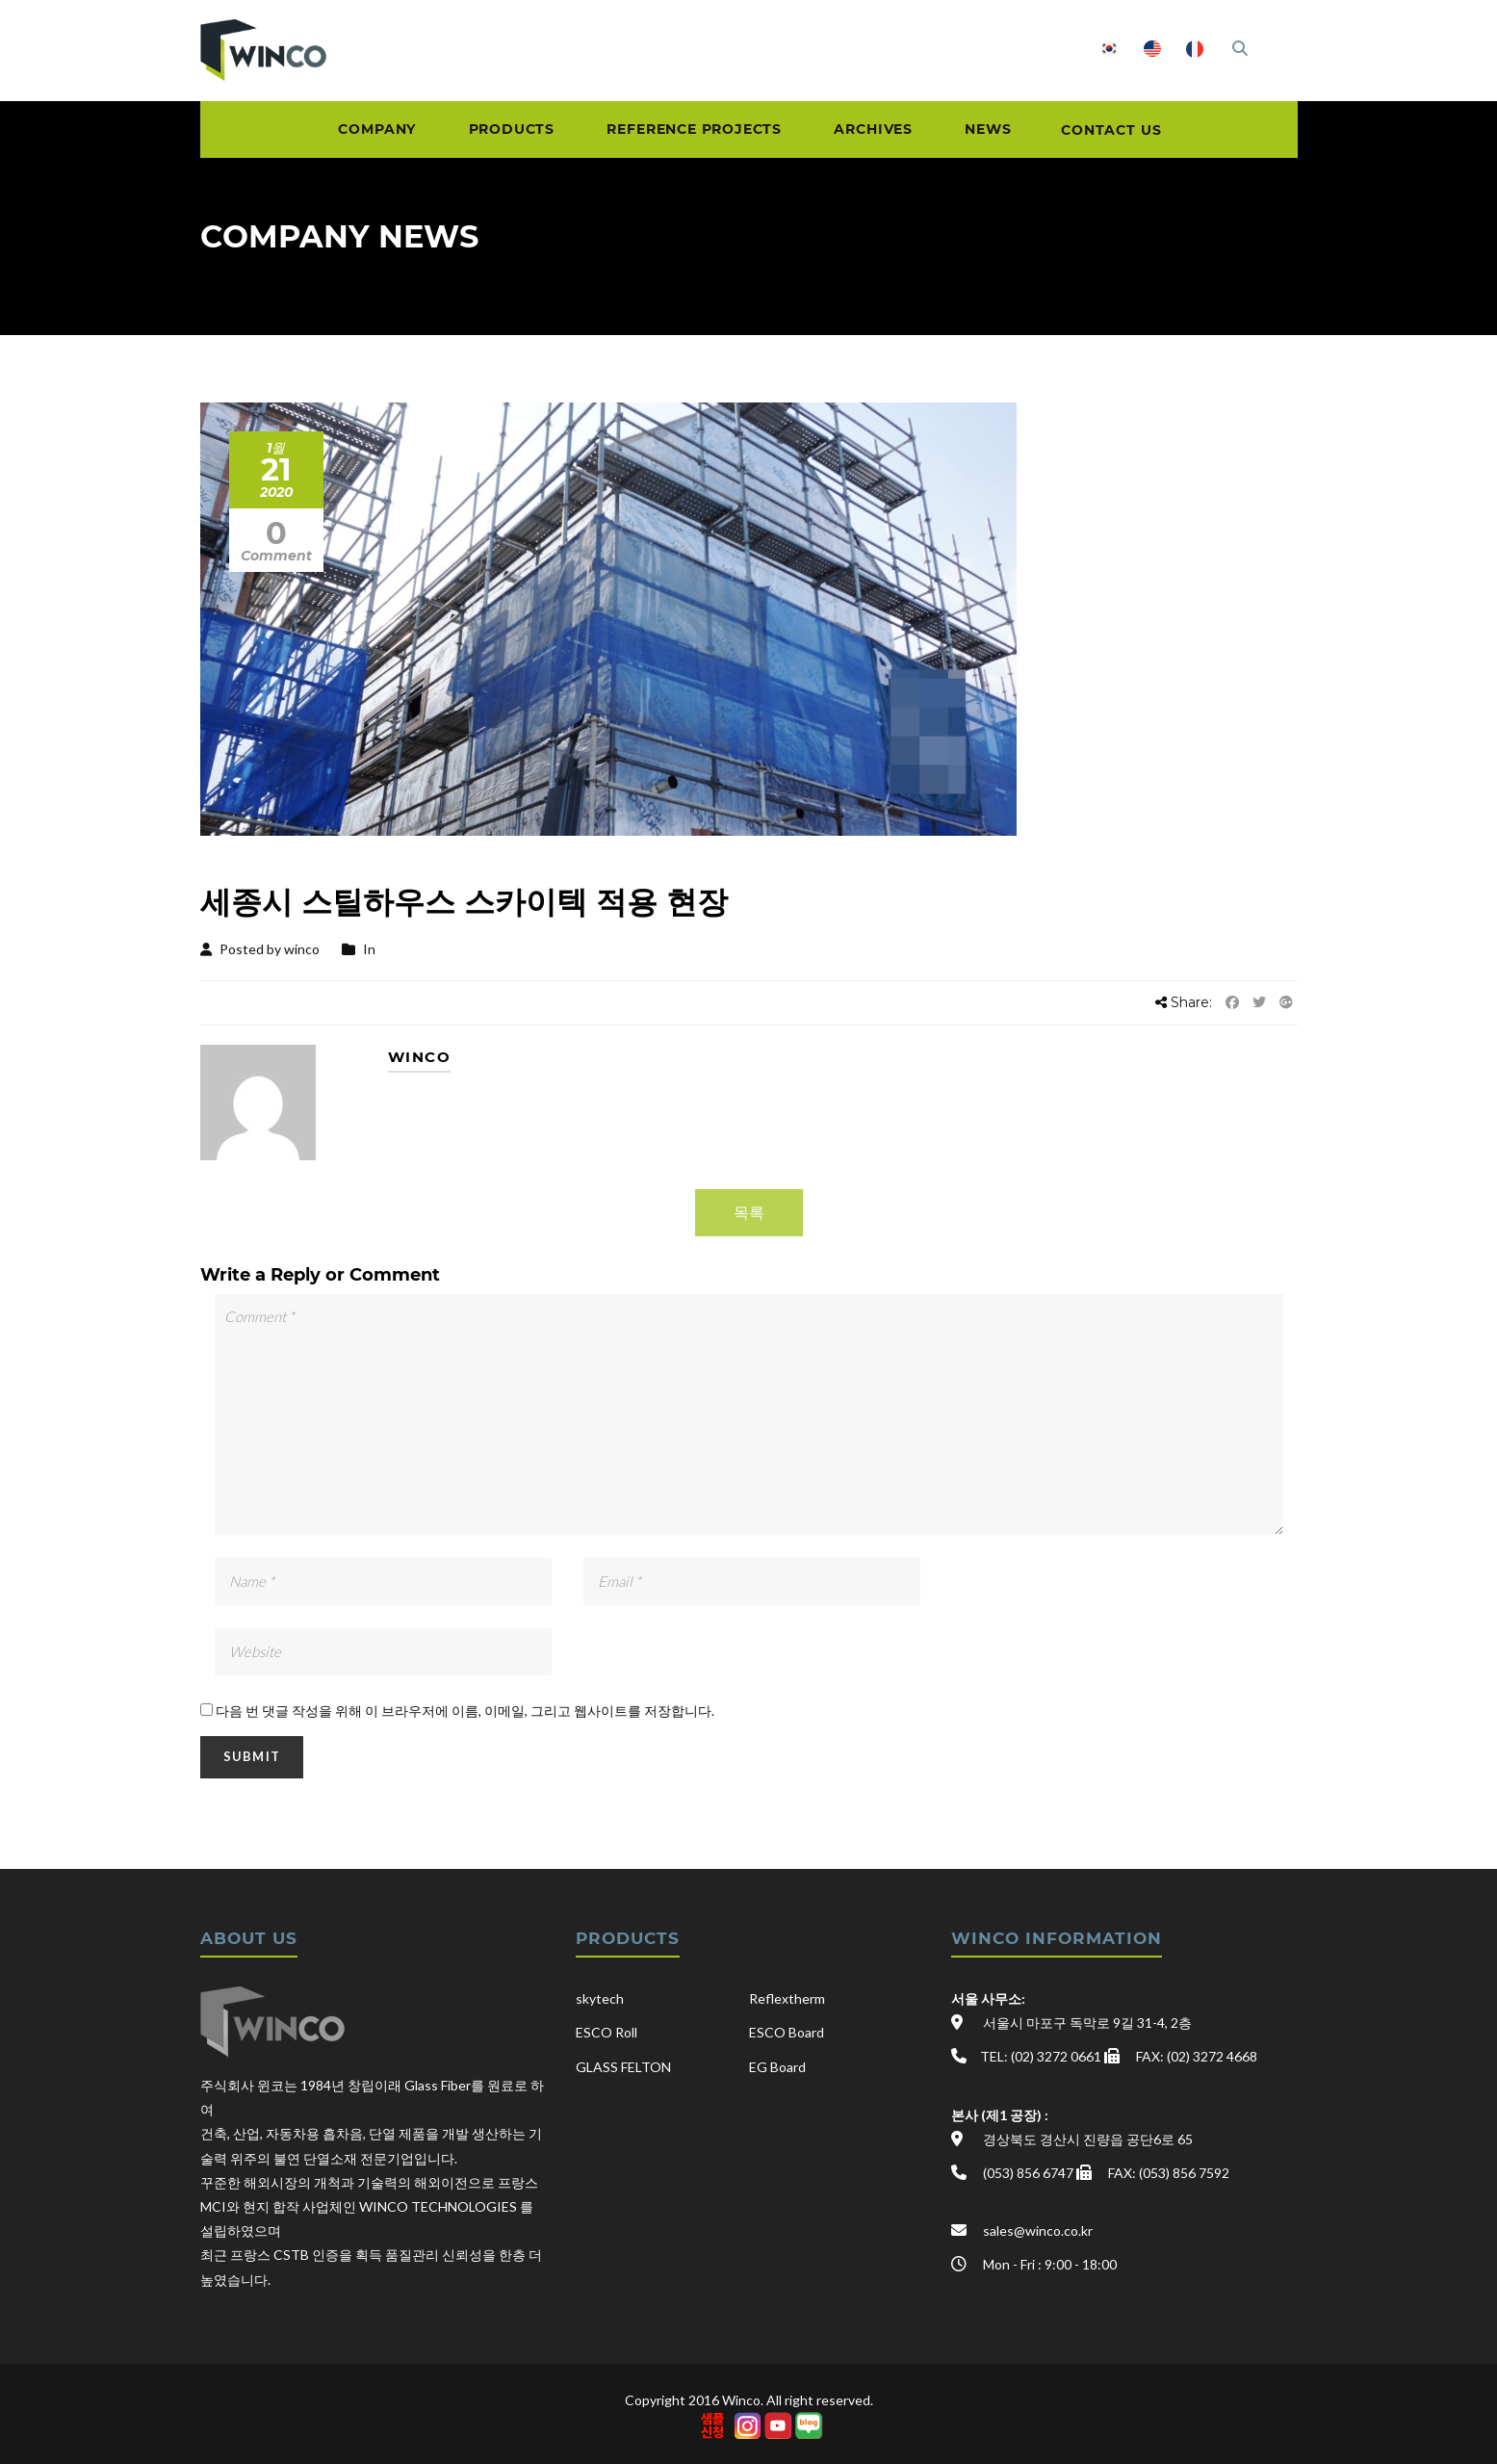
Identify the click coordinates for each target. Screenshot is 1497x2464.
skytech (600, 1998)
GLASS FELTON (623, 2067)
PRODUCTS (496, 132)
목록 (749, 1212)
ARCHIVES (876, 132)
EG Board (777, 2067)
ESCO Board (786, 2032)
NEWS (997, 132)
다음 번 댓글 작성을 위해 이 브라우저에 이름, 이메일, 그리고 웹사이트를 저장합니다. (465, 1710)
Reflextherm (787, 1998)
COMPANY (354, 132)
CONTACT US (1131, 132)
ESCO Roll (606, 2032)
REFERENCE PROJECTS (688, 132)
